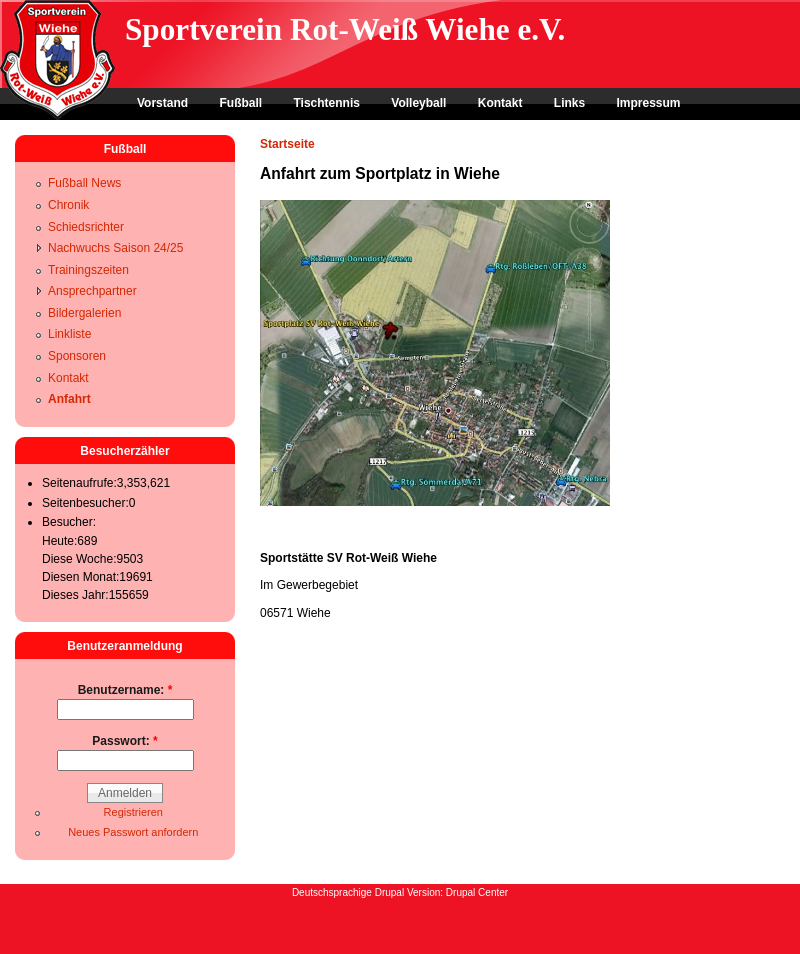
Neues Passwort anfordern (133, 832)
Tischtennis (326, 103)
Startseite (287, 144)
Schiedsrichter (86, 227)
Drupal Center (477, 892)
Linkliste (69, 334)
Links (569, 103)
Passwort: (124, 741)
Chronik (68, 205)
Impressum (648, 103)
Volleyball (418, 103)
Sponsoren (77, 356)
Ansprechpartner (92, 291)
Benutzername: (125, 690)
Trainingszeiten (88, 270)
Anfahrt (69, 399)
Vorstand (162, 103)
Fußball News (84, 183)
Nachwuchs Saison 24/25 (115, 248)
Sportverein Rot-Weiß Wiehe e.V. (345, 29)
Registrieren (133, 812)
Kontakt (500, 103)
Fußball (240, 103)
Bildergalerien (84, 313)
